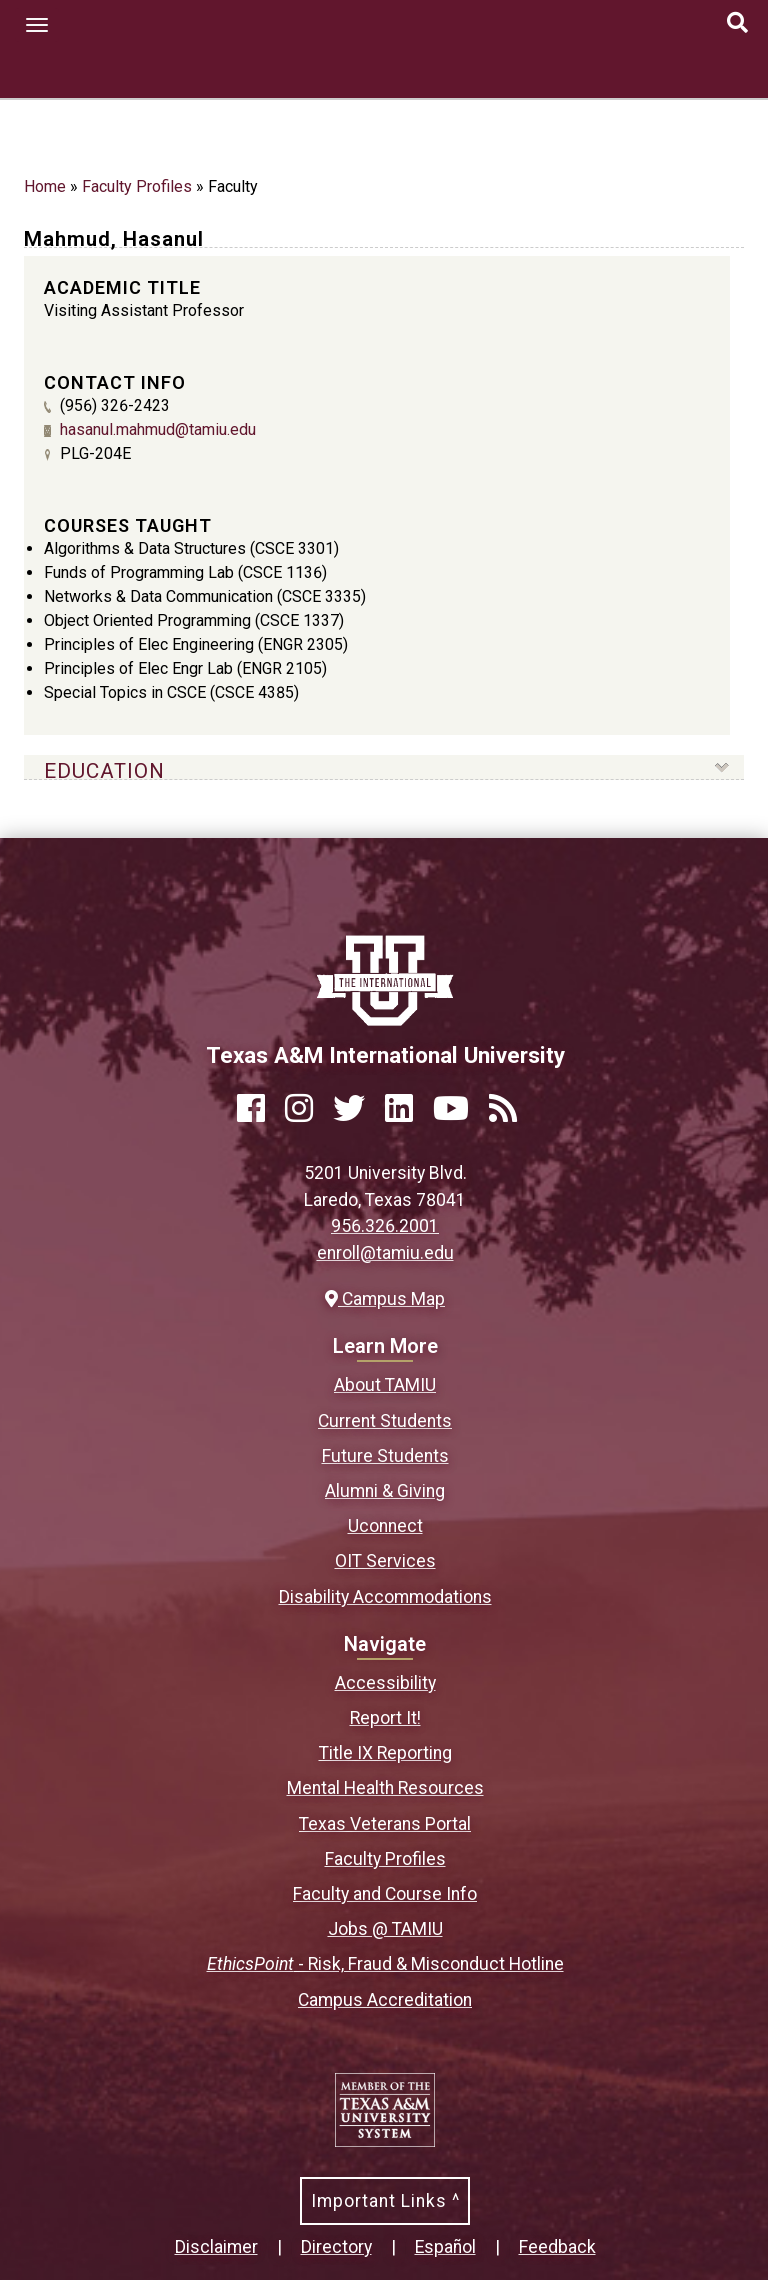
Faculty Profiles (137, 186)
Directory (336, 2247)
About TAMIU (385, 1385)
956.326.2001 (385, 1226)
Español (445, 2247)
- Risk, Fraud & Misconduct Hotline (385, 1964)
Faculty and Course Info (385, 1894)
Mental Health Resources (385, 1788)
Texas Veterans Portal (385, 1824)
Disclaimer (216, 2247)
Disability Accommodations (385, 1597)
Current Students (385, 1421)
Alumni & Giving (385, 1491)
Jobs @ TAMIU (385, 1929)
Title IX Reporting (385, 1753)
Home (45, 186)
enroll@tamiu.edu (385, 1253)
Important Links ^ (385, 2201)
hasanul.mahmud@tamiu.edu (158, 429)
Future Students (385, 1456)
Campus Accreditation (385, 2000)
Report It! (385, 1718)
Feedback (557, 2247)
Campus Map (385, 1299)
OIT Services (385, 1561)
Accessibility (385, 1683)
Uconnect (385, 1526)
